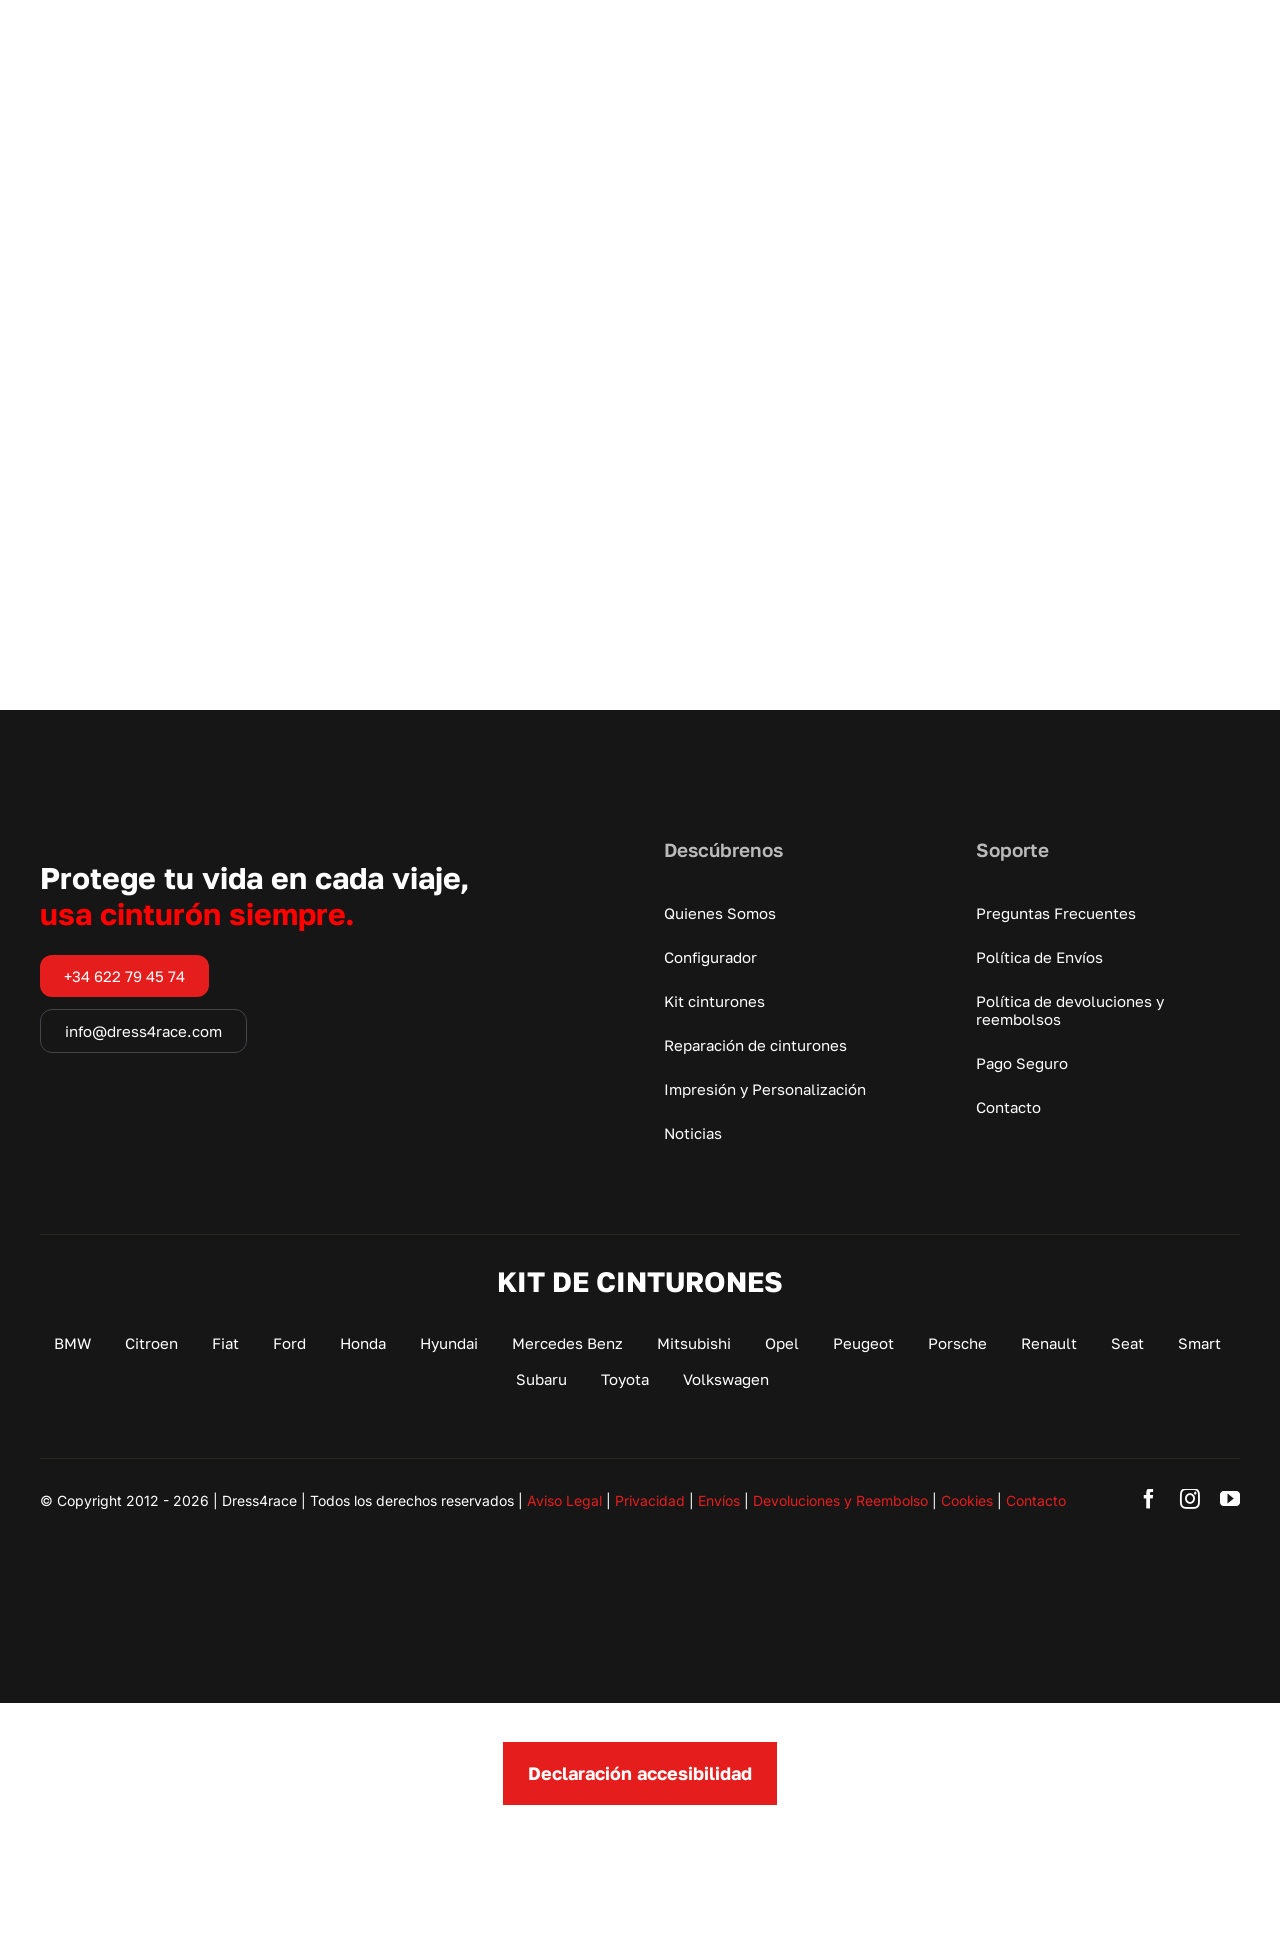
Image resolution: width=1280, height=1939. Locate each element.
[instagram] (1190, 1499)
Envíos (719, 1500)
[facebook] (1149, 1499)
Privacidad (650, 1500)
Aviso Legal (564, 1500)
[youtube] (1230, 1499)
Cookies (967, 1500)
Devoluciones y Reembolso (840, 1500)
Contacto (1036, 1500)
